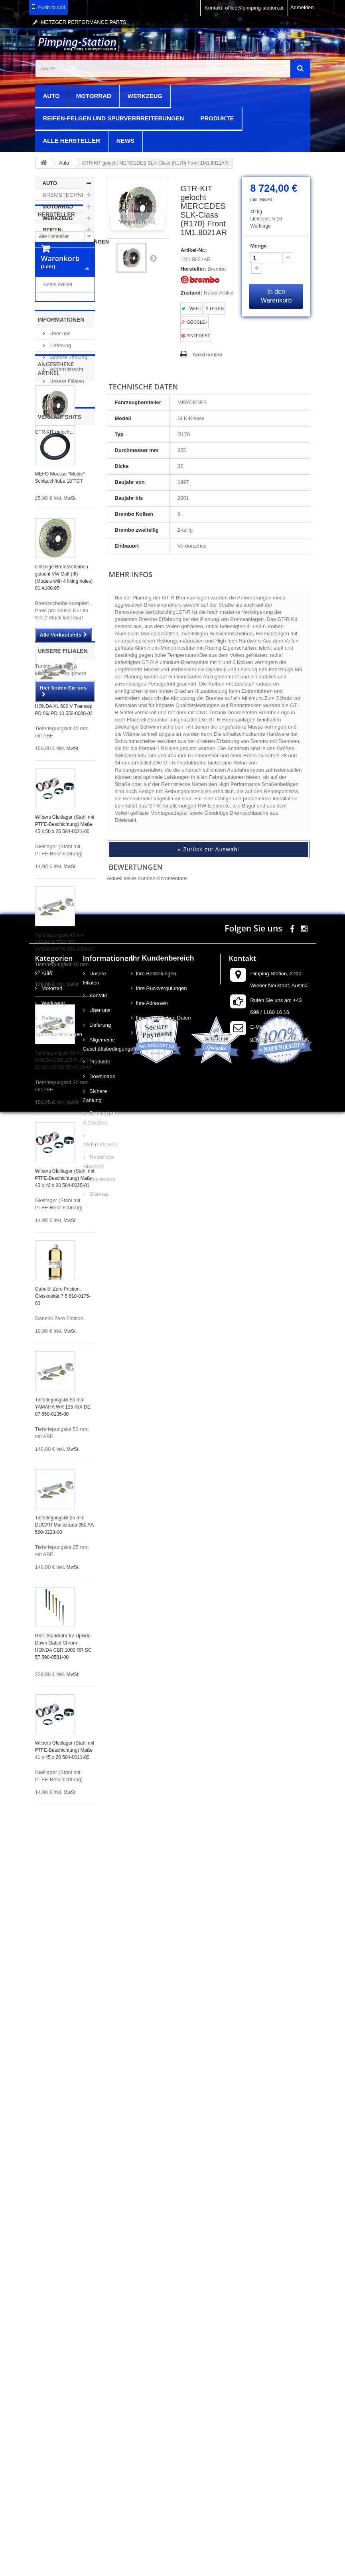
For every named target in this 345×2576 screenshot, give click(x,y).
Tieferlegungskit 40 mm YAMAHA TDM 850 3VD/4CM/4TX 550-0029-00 (65, 1196)
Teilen (215, 308)
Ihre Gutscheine (154, 2303)
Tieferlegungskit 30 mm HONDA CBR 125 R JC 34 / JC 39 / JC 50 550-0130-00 (64, 1314)
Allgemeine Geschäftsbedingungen (101, 2314)
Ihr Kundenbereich (162, 2228)
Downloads (101, 2347)
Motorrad (93, 95)
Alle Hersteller (71, 140)
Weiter (153, 258)
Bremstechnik (65, 195)
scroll (324, 2555)
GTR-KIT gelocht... (55, 636)
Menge (258, 246)
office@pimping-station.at (279, 2309)
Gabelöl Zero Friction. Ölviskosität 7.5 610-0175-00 (63, 1550)
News (125, 140)
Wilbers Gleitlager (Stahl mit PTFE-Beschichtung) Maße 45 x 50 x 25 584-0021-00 (65, 1078)
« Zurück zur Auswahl (208, 849)
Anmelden (302, 7)
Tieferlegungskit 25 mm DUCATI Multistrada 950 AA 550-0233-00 (64, 1778)
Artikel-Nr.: (193, 250)
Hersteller (56, 269)
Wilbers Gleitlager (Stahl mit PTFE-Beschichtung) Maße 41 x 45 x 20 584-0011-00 (65, 2004)
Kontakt (97, 2266)
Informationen (61, 479)
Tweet (191, 308)
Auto (51, 95)
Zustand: (191, 293)
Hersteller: (193, 269)
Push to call (51, 7)
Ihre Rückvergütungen (161, 2259)
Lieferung (59, 505)
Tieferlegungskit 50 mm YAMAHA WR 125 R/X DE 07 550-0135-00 (63, 1660)
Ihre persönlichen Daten (163, 2288)
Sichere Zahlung (67, 517)
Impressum (101, 2449)
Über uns (59, 493)
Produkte (217, 118)
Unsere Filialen (66, 541)
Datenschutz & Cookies (100, 2387)
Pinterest (195, 335)
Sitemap (98, 2464)
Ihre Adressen (152, 2273)
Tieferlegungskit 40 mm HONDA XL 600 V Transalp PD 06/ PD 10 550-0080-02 (64, 960)
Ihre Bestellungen (156, 2244)
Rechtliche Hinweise (98, 2431)
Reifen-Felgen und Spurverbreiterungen (113, 118)
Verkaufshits (59, 670)
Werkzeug (145, 95)
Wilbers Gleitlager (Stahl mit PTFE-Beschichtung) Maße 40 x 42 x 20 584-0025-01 (65, 1432)
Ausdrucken (207, 355)
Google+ (194, 322)
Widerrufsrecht (65, 529)
